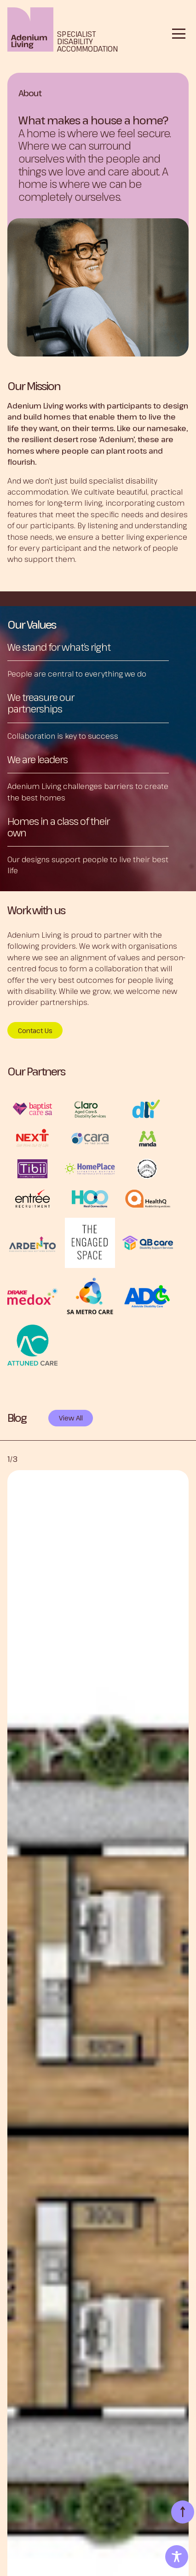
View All (71, 1418)
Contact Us (35, 1030)
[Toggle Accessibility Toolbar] (176, 2556)
